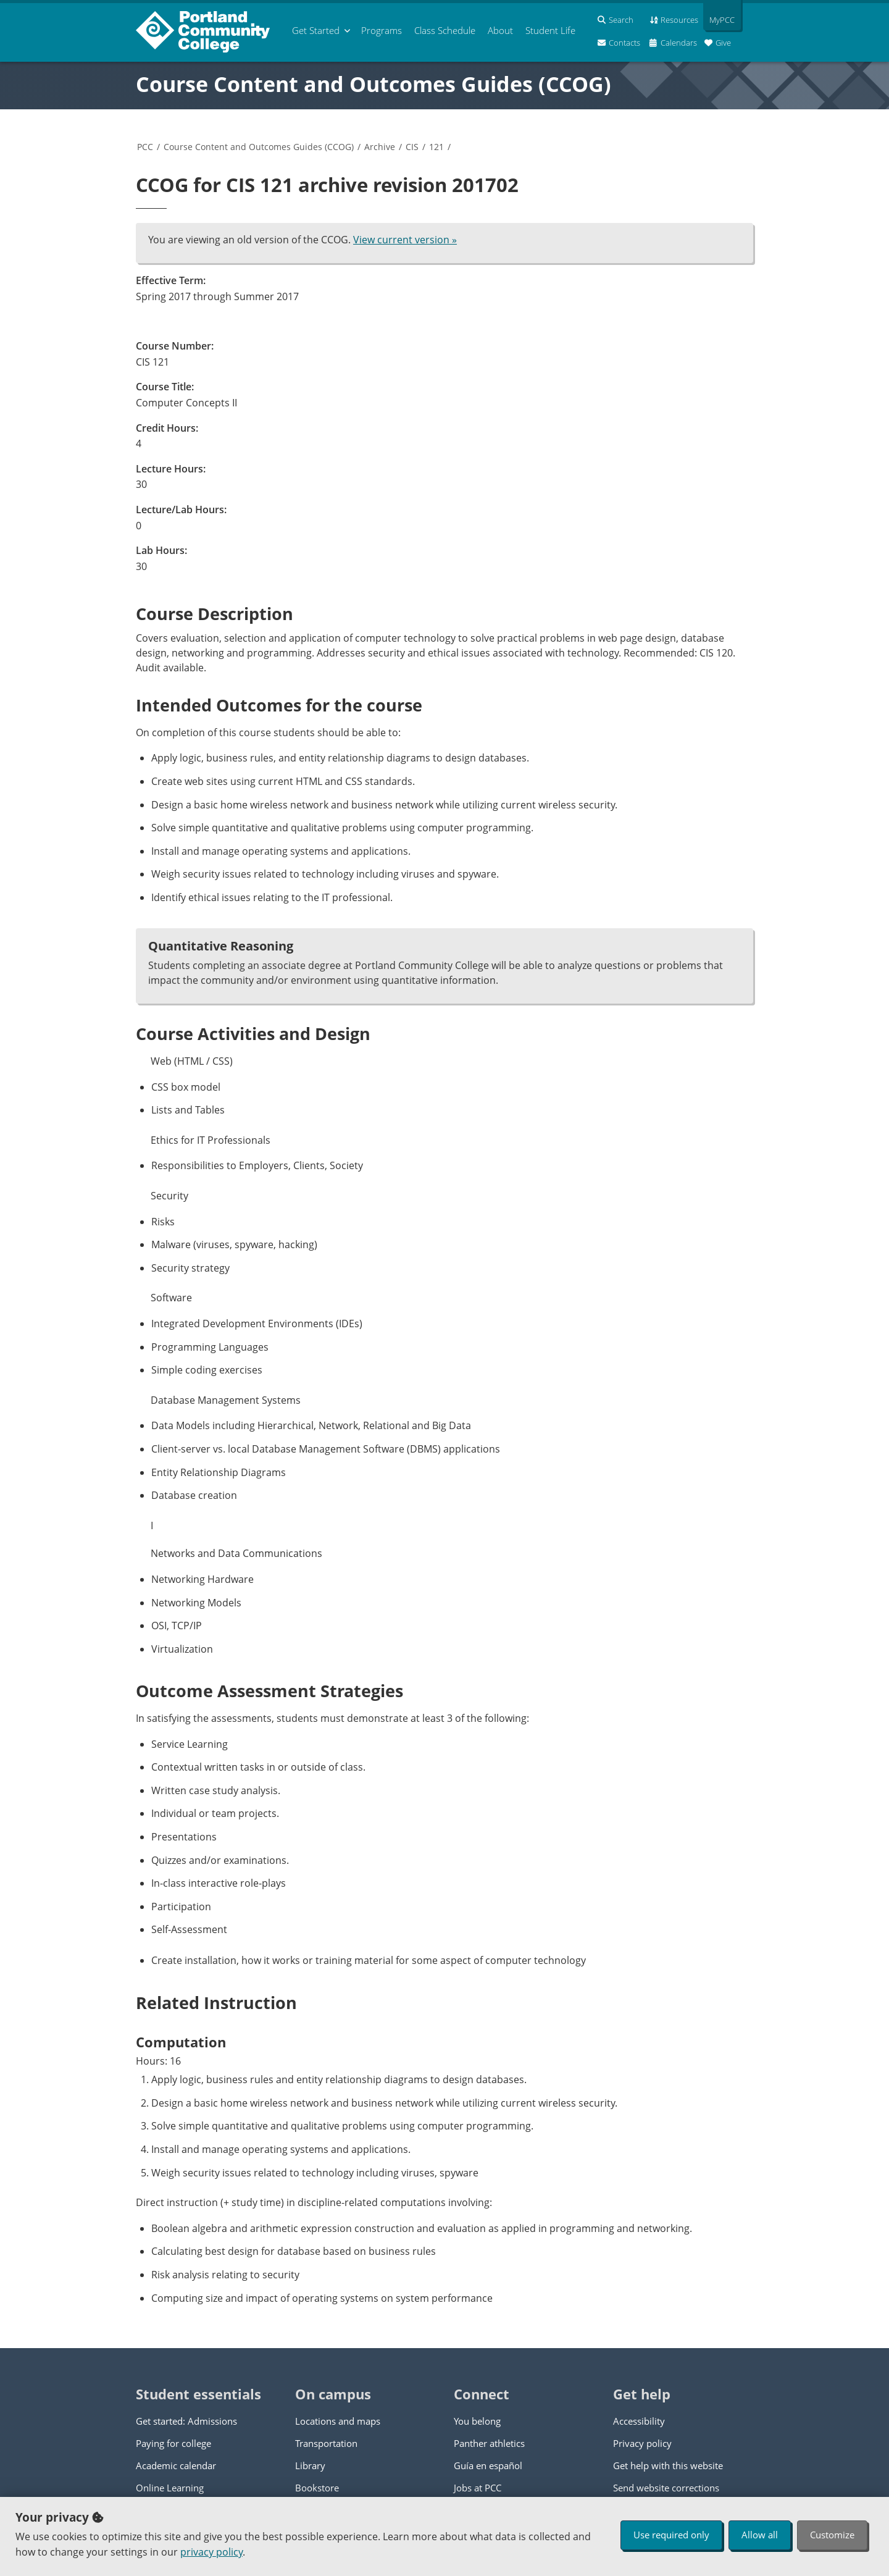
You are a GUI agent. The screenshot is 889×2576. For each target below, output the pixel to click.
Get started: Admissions (186, 2421)
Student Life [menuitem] (550, 30)
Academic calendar (176, 2465)
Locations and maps (337, 2421)
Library (310, 2465)
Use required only (671, 2534)
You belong (477, 2421)
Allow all (759, 2534)
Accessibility (639, 2421)
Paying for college (173, 2443)
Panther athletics (489, 2443)
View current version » (405, 239)
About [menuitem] (500, 30)
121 (436, 147)
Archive (379, 147)
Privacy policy (642, 2443)
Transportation (326, 2443)
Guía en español (488, 2465)
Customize (832, 2534)
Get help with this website (668, 2465)
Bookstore (317, 2488)
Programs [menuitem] (381, 30)
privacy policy (211, 2552)
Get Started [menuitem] (316, 30)
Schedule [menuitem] (444, 30)
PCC (145, 147)
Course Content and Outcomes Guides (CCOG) (373, 84)
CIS (412, 147)
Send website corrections (666, 2488)
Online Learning (170, 2488)
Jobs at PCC (477, 2488)
